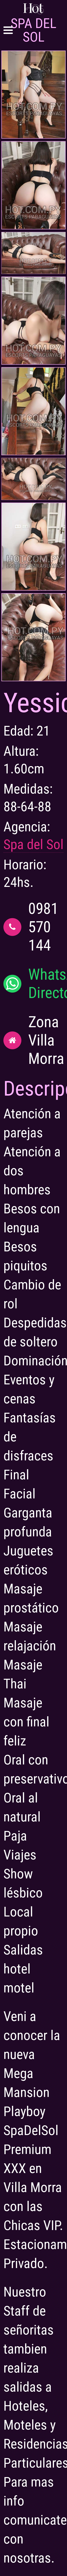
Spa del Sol (33, 844)
